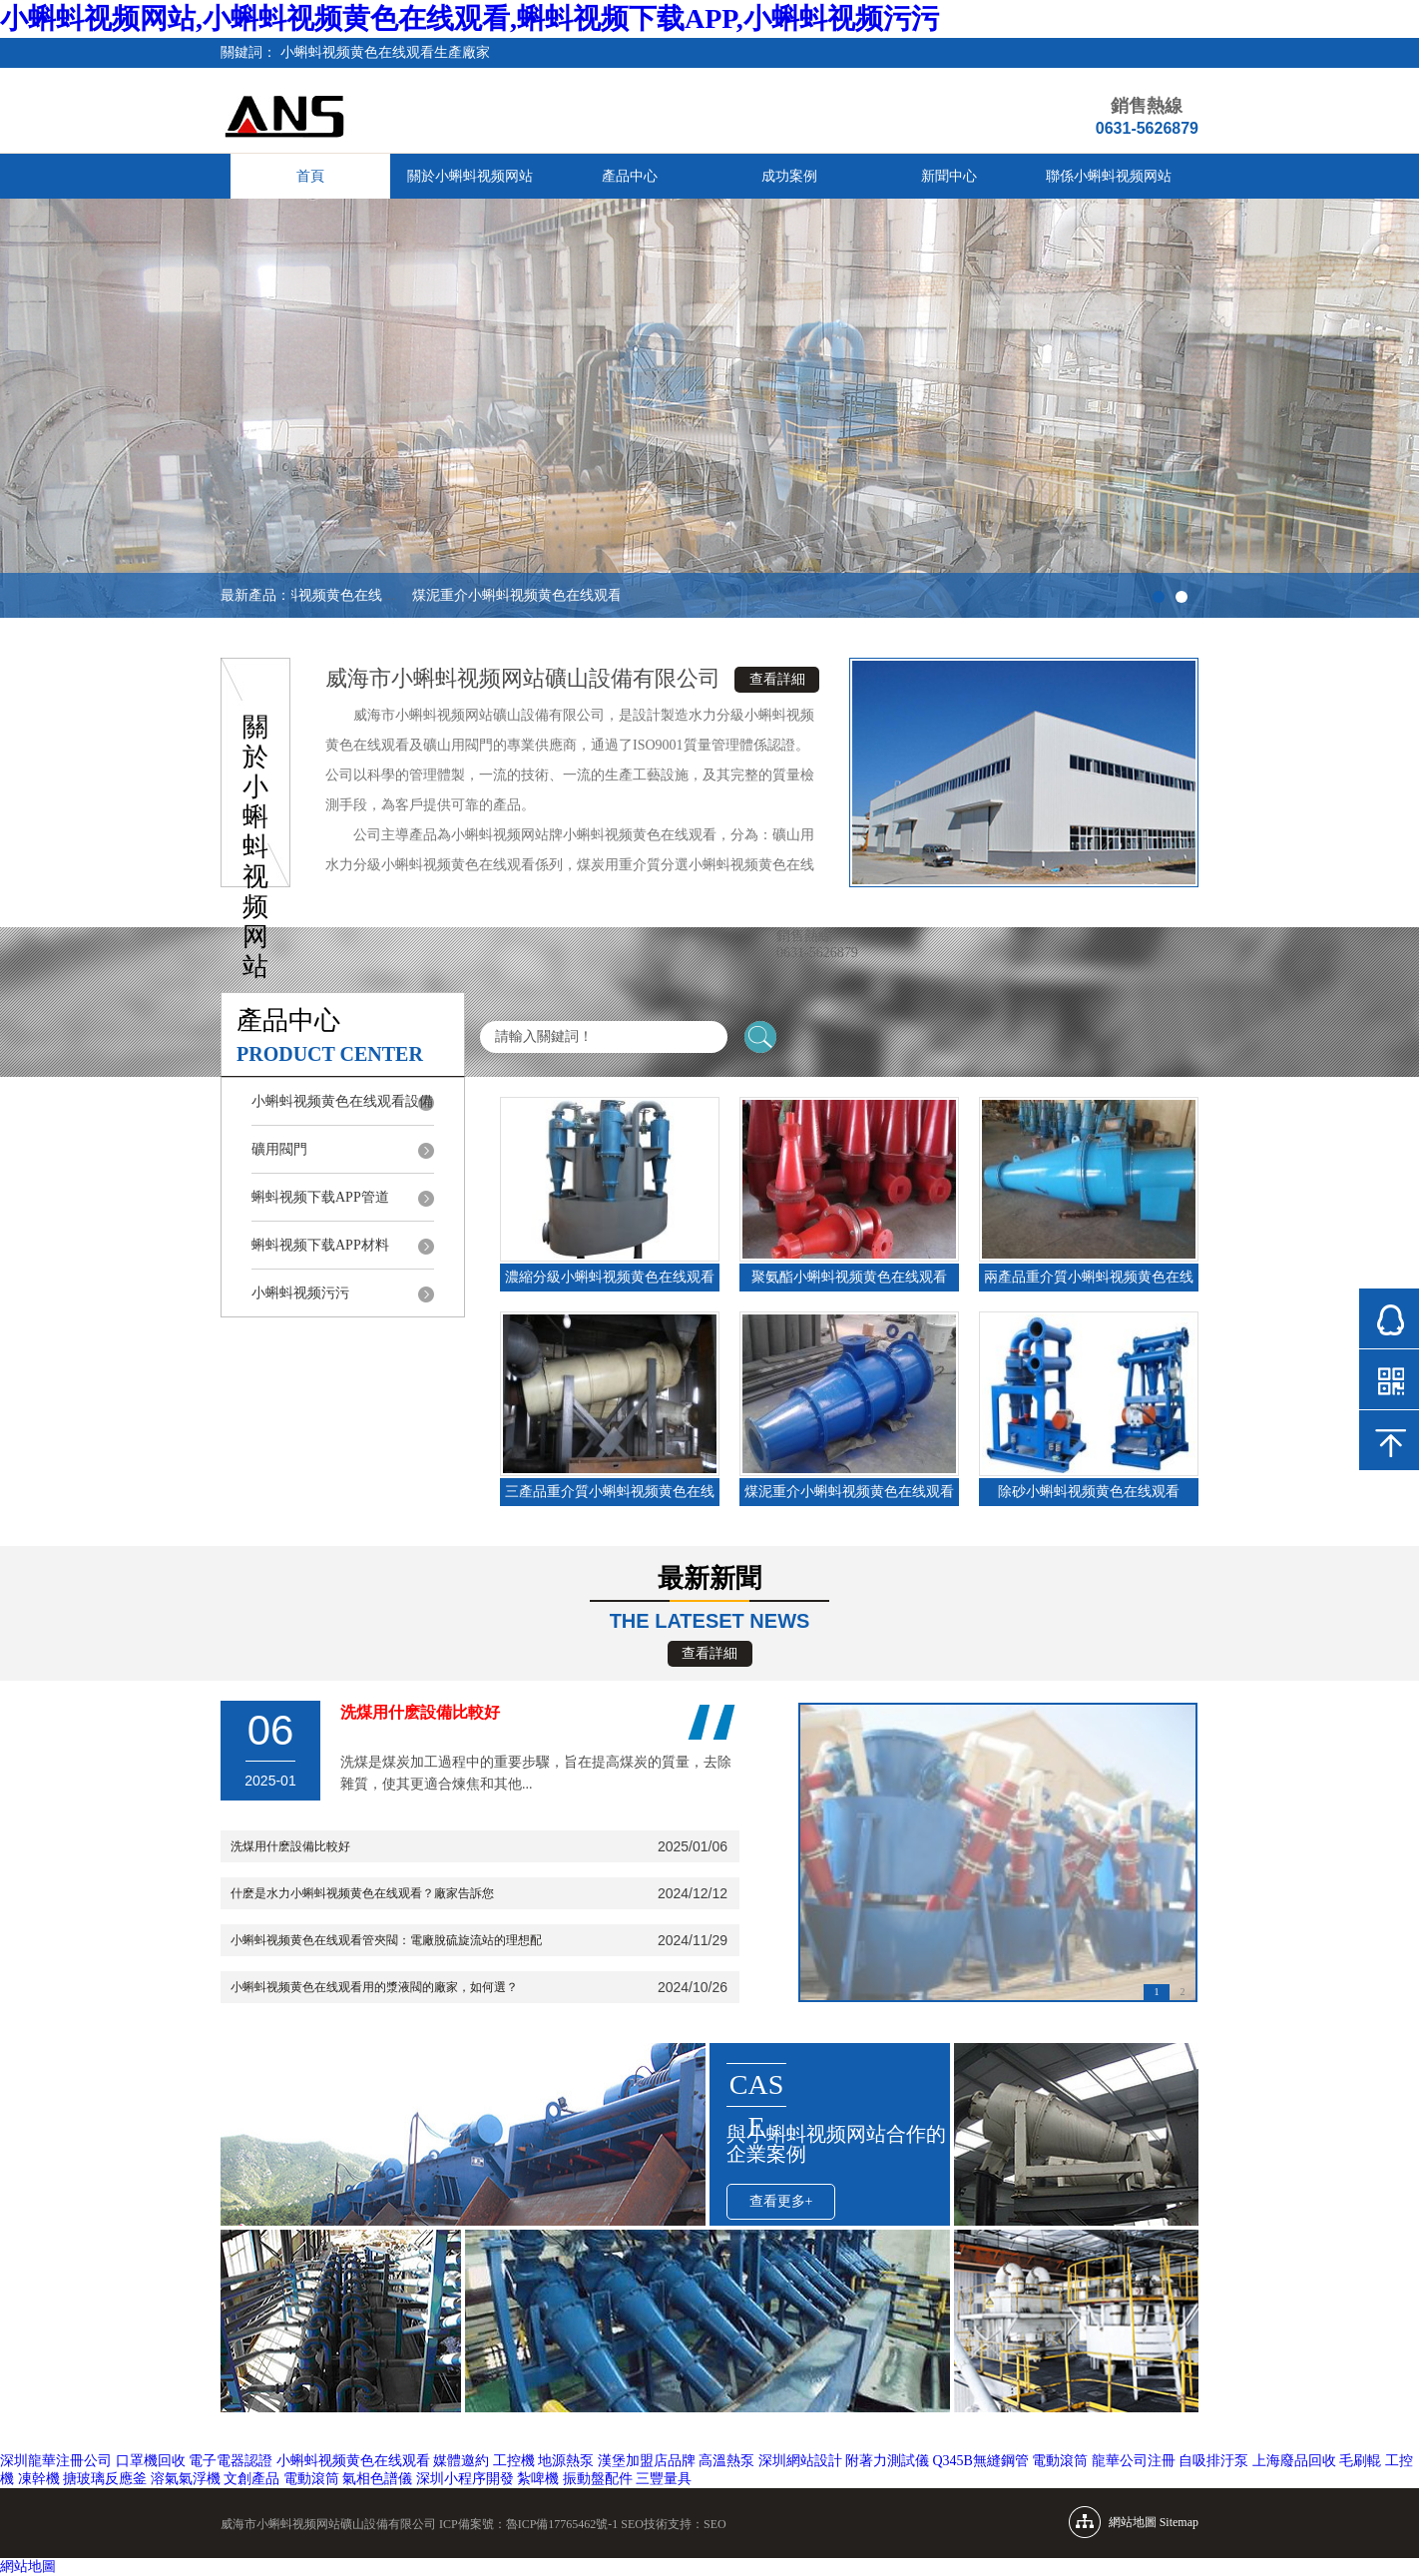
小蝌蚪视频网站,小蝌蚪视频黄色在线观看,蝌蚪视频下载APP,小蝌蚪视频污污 (469, 18)
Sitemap (1179, 2522)
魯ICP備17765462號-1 (562, 2524)
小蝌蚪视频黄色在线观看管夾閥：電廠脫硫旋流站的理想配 (386, 1940)
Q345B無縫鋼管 (981, 2460)
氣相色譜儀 (377, 2478)
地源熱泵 (566, 2460)
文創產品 (251, 2478)
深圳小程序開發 (465, 2478)
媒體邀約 (461, 2460)
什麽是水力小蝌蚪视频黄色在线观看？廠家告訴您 (362, 1893)
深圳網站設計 (800, 2460)
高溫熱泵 (726, 2460)
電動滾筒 (1060, 2460)
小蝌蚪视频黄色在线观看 (353, 2460)
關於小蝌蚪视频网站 (470, 176)
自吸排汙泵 (1213, 2460)
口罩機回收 (151, 2460)
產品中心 (630, 176)
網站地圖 (28, 2566)
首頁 (310, 176)
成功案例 (789, 176)
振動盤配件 (598, 2478)
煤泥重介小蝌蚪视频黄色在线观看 (520, 595)
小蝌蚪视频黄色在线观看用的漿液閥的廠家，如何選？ (374, 1987)
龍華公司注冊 (1134, 2460)
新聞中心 (949, 176)
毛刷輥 (1360, 2460)
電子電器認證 (230, 2460)
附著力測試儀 (887, 2460)
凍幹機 (39, 2478)
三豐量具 (664, 2478)
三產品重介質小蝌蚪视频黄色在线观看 (294, 595)
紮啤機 (538, 2478)
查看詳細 (777, 679)
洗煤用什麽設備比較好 (290, 1846)
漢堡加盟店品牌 (647, 2460)
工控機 (514, 2460)
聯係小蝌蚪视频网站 (1109, 176)
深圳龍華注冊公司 (56, 2460)
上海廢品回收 (1294, 2460)
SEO (715, 2524)
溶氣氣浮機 (186, 2478)
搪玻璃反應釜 (105, 2478)
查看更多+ (781, 2201)
